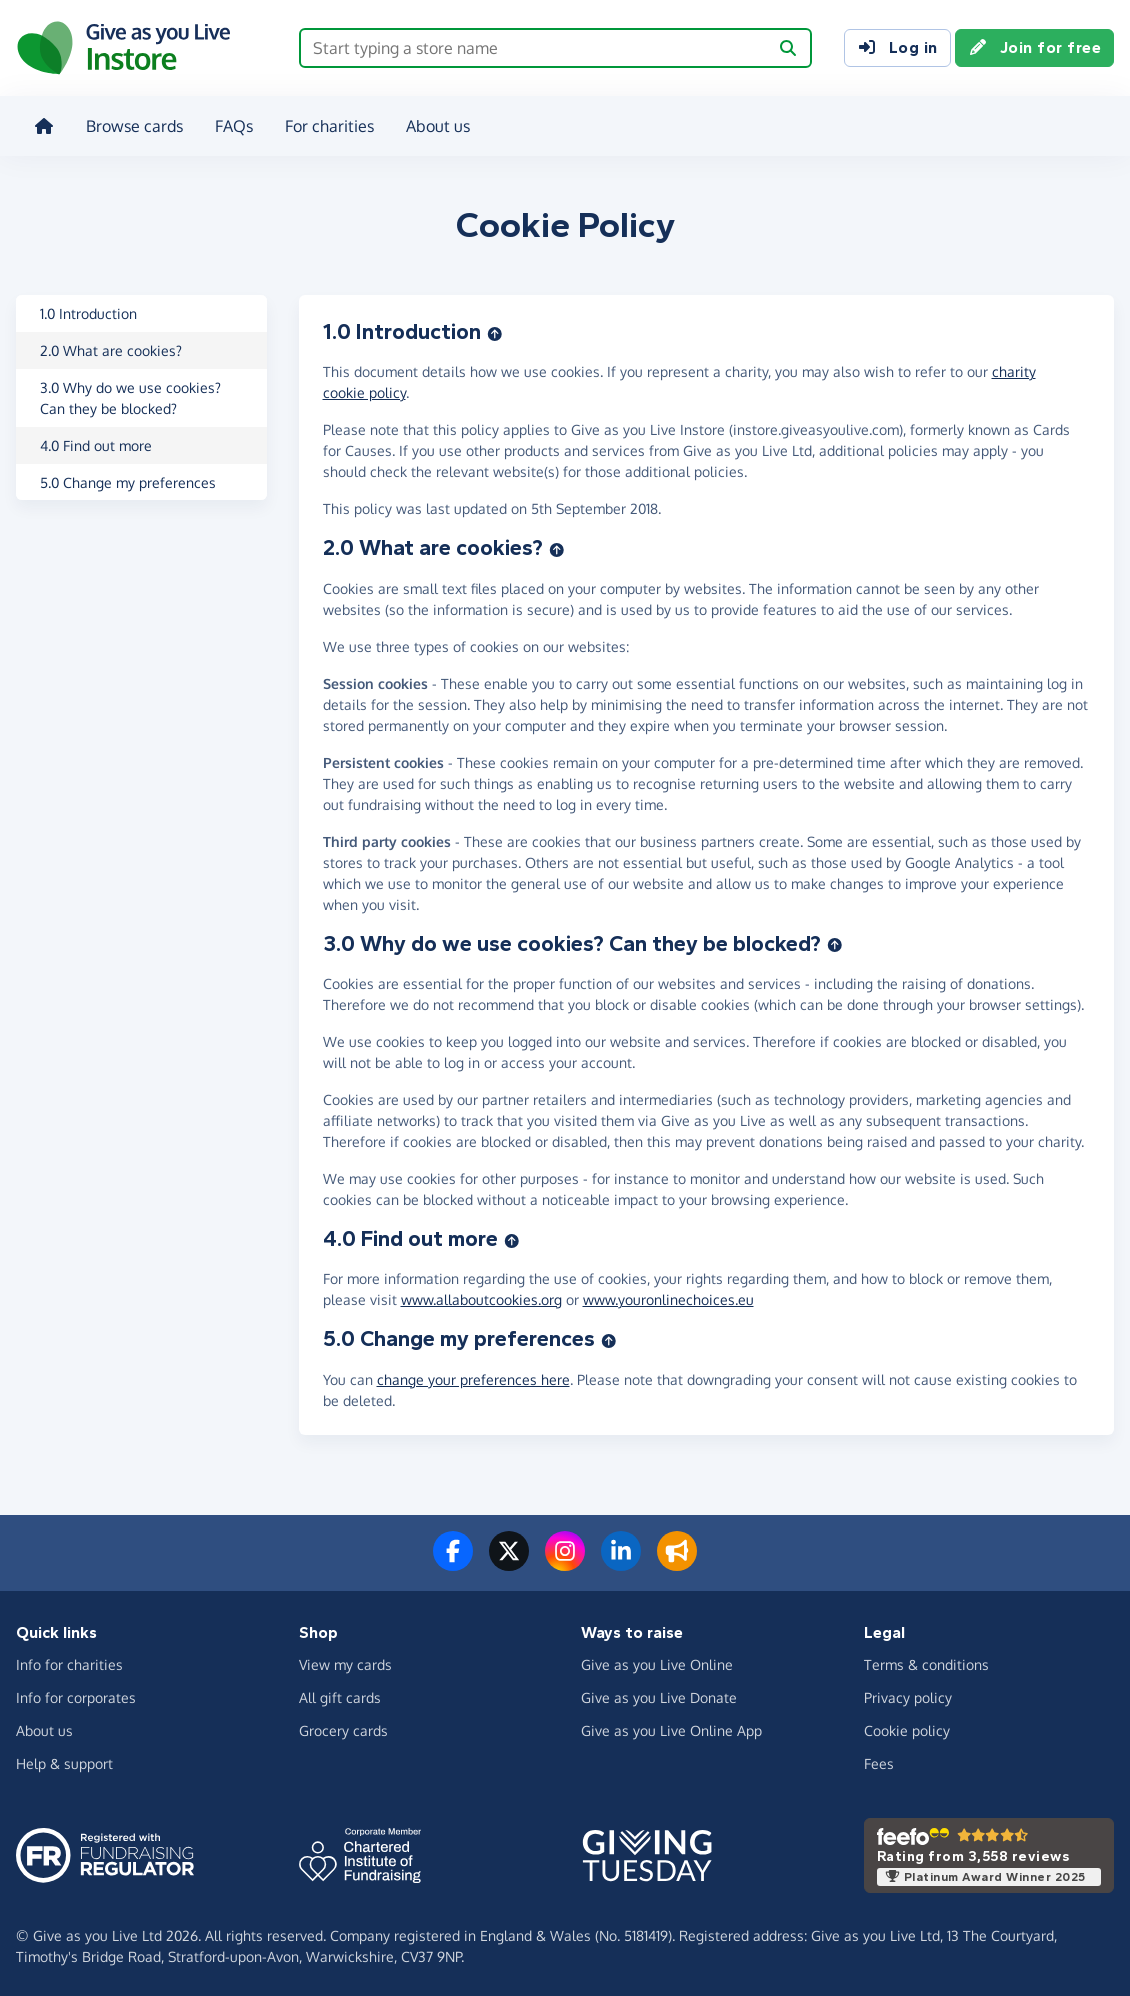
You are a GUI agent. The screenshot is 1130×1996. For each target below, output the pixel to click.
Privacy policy (908, 1693)
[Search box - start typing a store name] (534, 48)
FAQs (232, 124)
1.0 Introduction (88, 309)
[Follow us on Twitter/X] (509, 1559)
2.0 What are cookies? (111, 346)
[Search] (788, 48)
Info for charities (69, 1660)
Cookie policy (907, 1726)
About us (436, 124)
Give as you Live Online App (671, 1726)
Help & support (64, 1759)
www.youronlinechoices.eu (668, 1296)
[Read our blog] (677, 1559)
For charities (327, 124)
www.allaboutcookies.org (481, 1296)
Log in (897, 48)
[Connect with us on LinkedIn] (621, 1559)
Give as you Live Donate (659, 1693)
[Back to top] (495, 328)
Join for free (1035, 48)
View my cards (345, 1660)
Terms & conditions (926, 1660)
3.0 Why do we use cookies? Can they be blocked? (130, 394)
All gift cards (340, 1693)
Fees (879, 1759)
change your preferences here (473, 1375)
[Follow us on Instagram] (565, 1559)
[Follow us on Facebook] (453, 1559)
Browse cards (132, 124)
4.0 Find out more (96, 441)
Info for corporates (76, 1693)
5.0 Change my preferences (128, 478)
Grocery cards (343, 1726)
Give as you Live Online (657, 1660)
